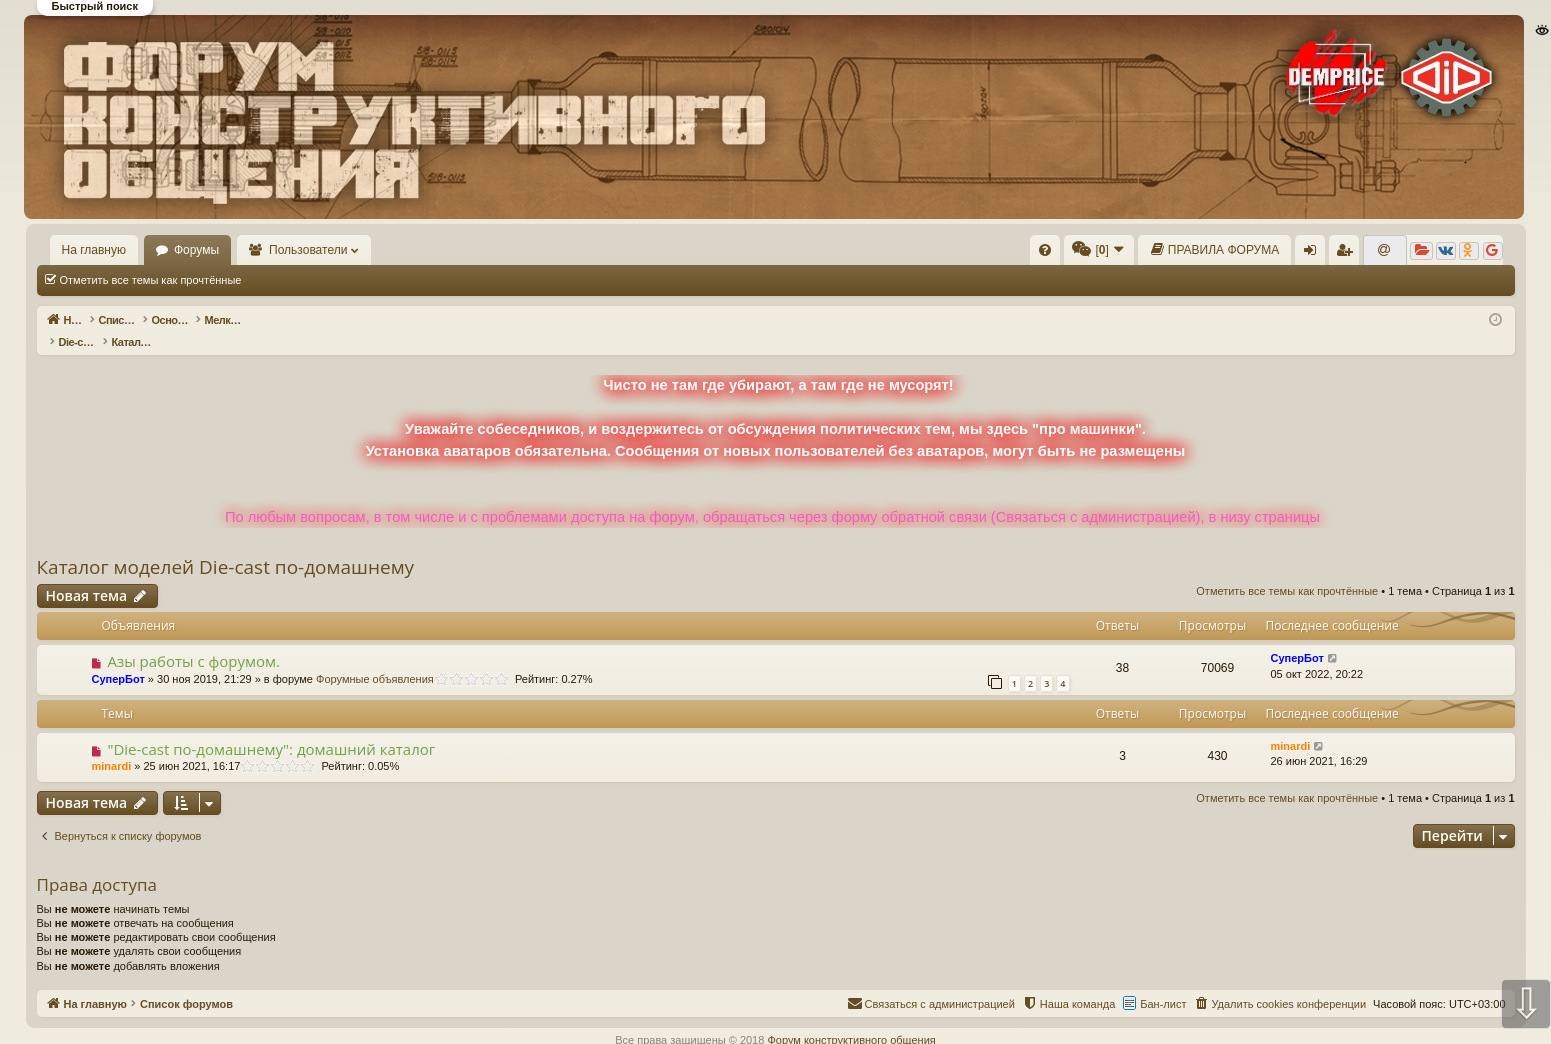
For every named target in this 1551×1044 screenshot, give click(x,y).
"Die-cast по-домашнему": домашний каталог (271, 728)
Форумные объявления (375, 658)
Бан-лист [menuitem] (1163, 983)
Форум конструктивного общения (851, 1019)
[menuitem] (1045, 250)
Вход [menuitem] (1315, 254)
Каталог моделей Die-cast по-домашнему (226, 546)
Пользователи (308, 250)
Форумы (196, 250)
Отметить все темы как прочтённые (151, 280)
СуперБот (118, 658)
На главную (94, 250)
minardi (112, 745)
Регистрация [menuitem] (1349, 254)
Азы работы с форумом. (193, 640)
